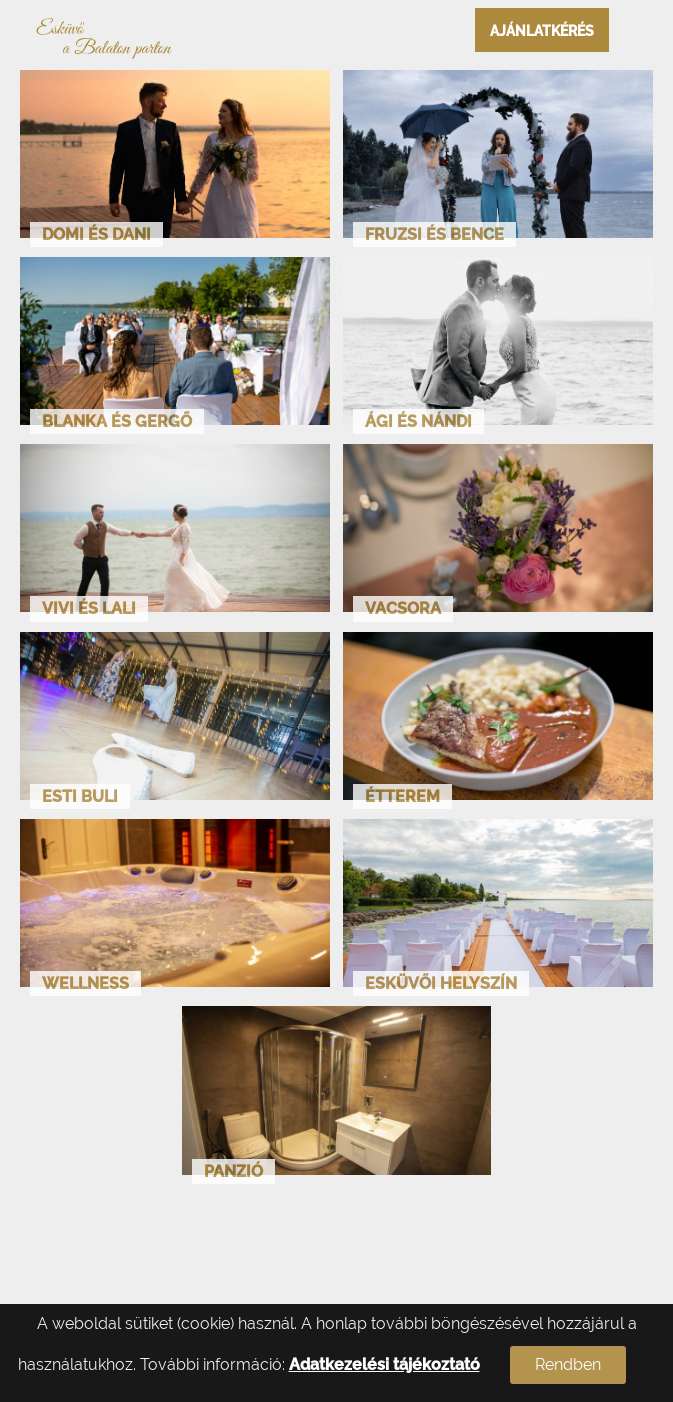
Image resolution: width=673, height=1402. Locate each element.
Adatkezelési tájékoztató (384, 1364)
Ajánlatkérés (542, 31)
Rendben (568, 1364)
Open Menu (641, 30)
